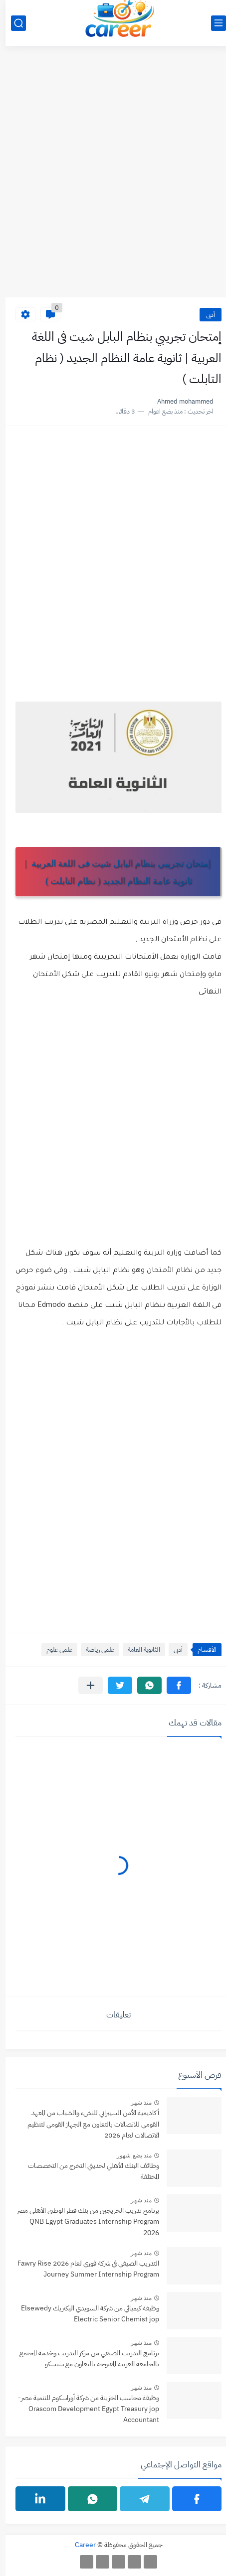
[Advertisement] (113, 177)
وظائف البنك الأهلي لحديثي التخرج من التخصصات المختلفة (88, 2171)
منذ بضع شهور (128, 2155)
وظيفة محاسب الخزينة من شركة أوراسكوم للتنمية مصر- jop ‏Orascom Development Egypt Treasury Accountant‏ (83, 2409)
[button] (173, 1685)
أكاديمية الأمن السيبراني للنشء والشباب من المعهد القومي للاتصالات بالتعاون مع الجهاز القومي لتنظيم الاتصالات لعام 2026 (88, 2124)
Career (79, 2545)
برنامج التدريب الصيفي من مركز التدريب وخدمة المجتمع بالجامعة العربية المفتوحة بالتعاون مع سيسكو (84, 2358)
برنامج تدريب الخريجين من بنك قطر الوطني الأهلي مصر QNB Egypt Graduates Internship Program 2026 (82, 2221)
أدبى (205, 314)
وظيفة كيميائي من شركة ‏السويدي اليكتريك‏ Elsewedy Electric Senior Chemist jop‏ (84, 2313)
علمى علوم (54, 1649)
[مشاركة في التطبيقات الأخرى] (85, 1685)
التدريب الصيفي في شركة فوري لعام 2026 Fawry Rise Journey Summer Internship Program (83, 2269)
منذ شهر (135, 2102)
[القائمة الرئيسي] (213, 23)
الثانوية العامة (138, 1649)
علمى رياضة (94, 1649)
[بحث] (12, 23)
